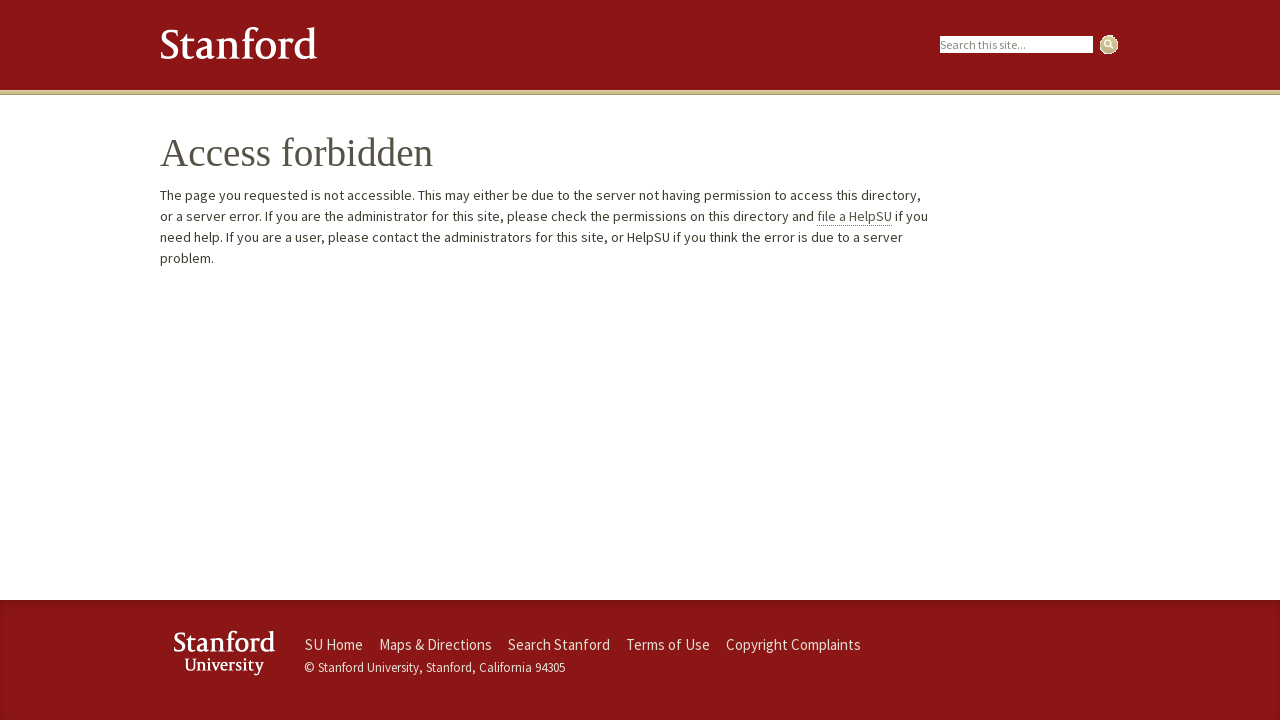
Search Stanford (559, 644)
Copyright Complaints (793, 644)
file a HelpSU (854, 216)
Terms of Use (668, 644)
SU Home (334, 644)
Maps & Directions (435, 644)
